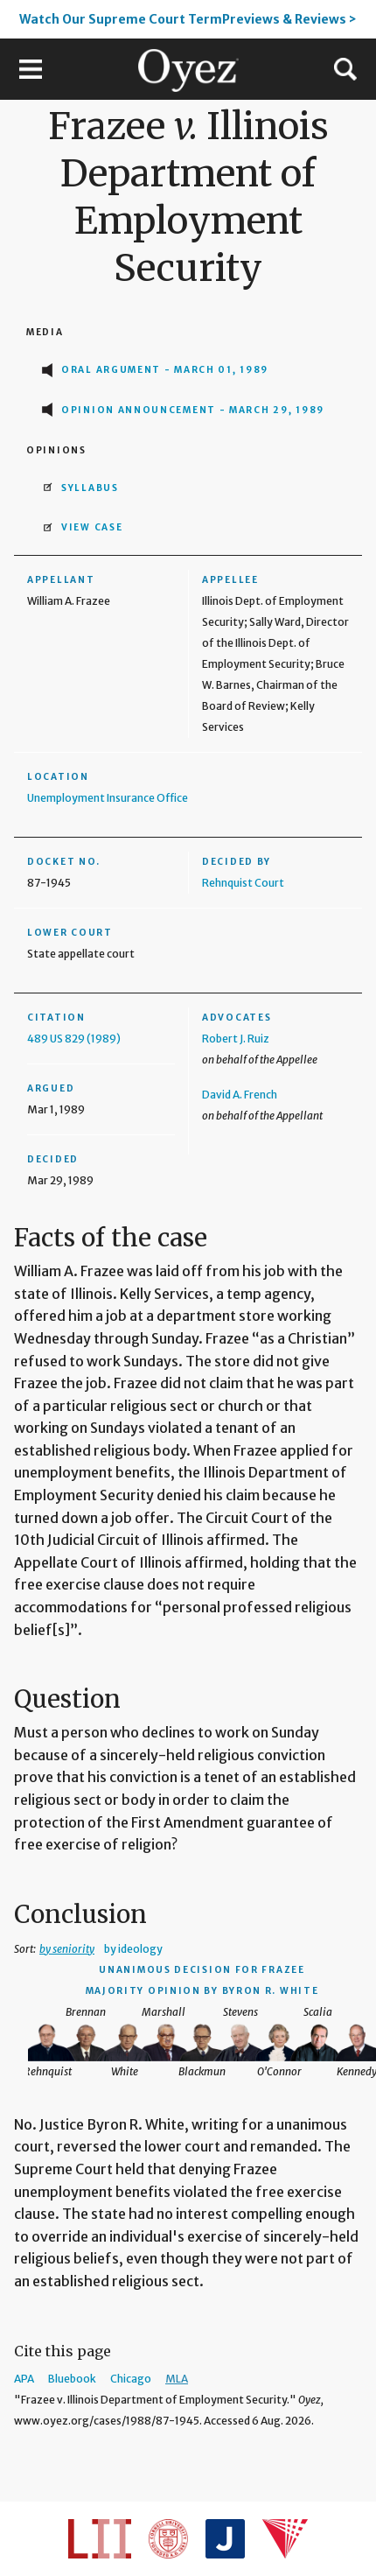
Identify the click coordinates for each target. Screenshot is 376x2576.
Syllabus (90, 488)
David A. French (239, 1094)
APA (24, 2378)
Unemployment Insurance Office (107, 797)
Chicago (130, 2378)
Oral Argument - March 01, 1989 (164, 370)
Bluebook (72, 2378)
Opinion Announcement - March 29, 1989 (192, 410)
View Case (91, 527)
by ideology (133, 1948)
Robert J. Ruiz (235, 1038)
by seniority (66, 1948)
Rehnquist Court (243, 882)
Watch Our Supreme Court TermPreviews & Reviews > (188, 19)
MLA (176, 2378)
